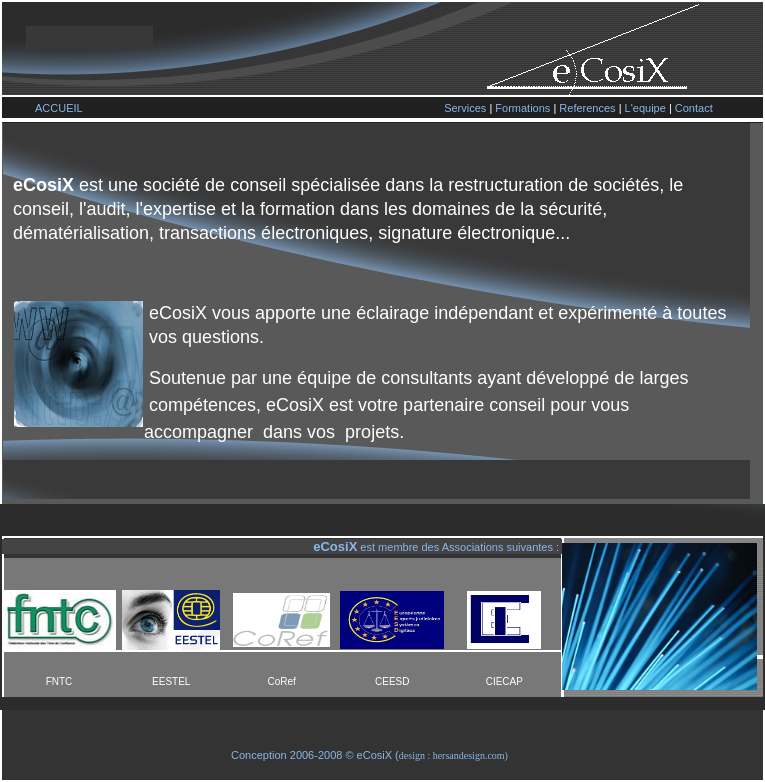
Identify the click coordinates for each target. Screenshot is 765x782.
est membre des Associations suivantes (455, 547)
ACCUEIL (59, 108)
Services (465, 108)
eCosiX (374, 755)
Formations (522, 108)
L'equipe (645, 108)
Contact (694, 108)
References (587, 108)
